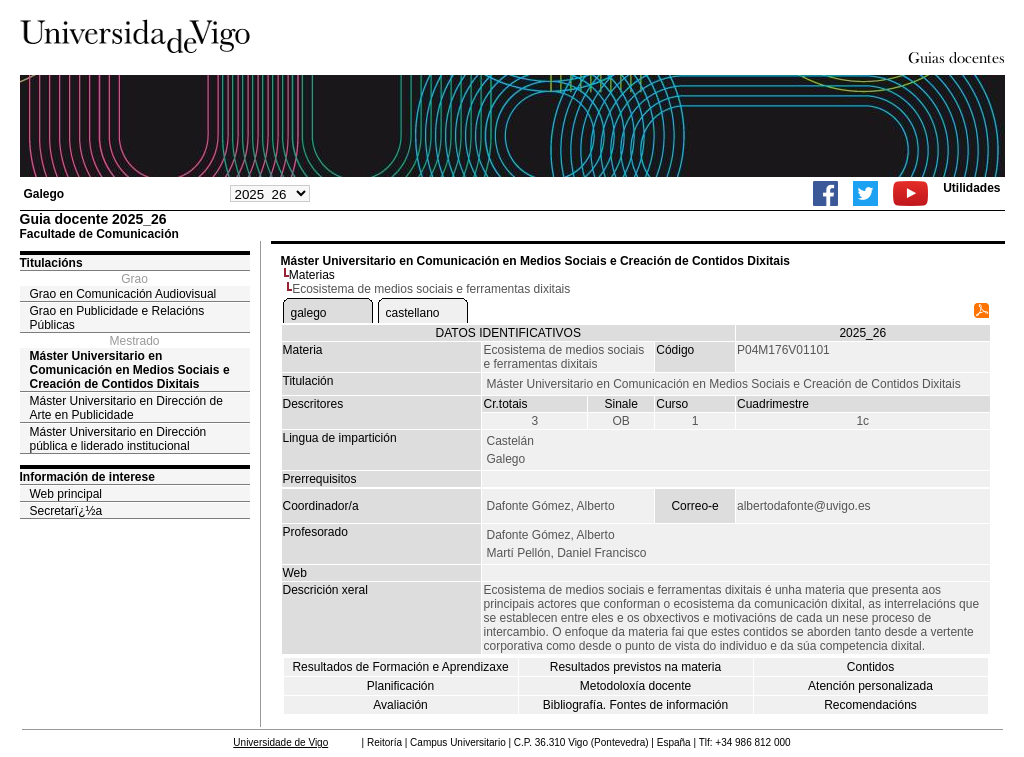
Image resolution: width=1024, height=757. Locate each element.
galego (309, 313)
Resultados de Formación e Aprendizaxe (400, 667)
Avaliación (400, 705)
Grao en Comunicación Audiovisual (123, 294)
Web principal (66, 494)
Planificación (400, 686)
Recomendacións (870, 705)
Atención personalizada (870, 686)
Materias (312, 275)
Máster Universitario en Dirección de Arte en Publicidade (126, 408)
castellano (413, 313)
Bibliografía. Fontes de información (635, 705)
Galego (44, 194)
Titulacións (51, 263)
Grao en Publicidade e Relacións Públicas (117, 318)
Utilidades (971, 188)
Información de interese (87, 477)
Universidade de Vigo (280, 742)
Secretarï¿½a (66, 511)
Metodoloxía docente (635, 686)
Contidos (870, 667)
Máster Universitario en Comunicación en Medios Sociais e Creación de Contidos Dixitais (130, 370)
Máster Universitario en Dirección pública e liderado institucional (118, 439)
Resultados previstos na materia (635, 667)
